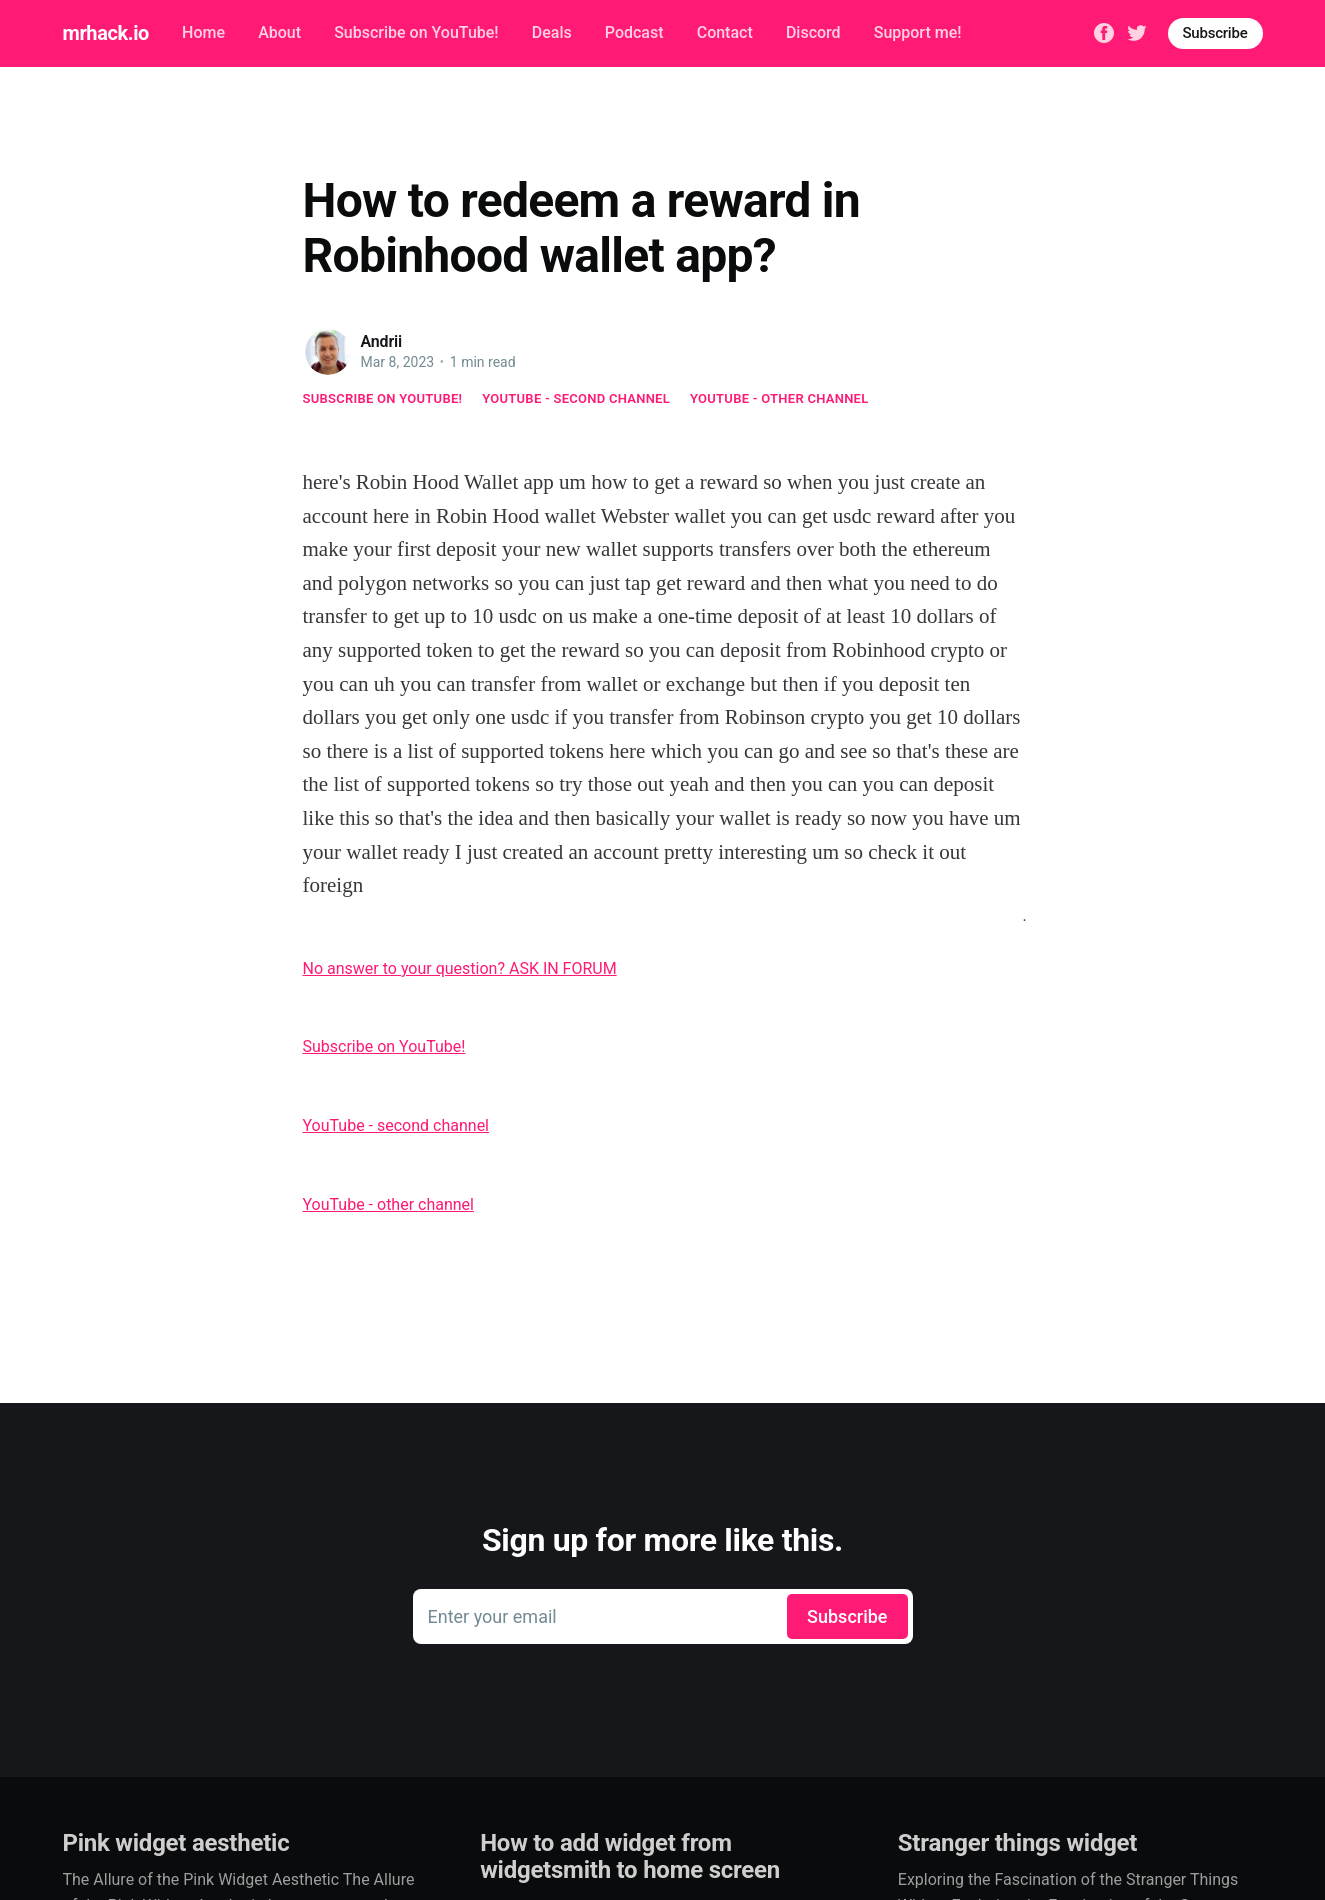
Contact (725, 32)
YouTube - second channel (576, 398)
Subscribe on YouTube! (416, 32)
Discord (813, 32)
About (279, 32)
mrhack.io (106, 33)
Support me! (918, 32)
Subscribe (1215, 33)
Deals (552, 32)
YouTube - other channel (779, 398)
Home (203, 32)
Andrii (382, 341)
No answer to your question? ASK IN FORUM (460, 968)
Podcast (634, 32)
